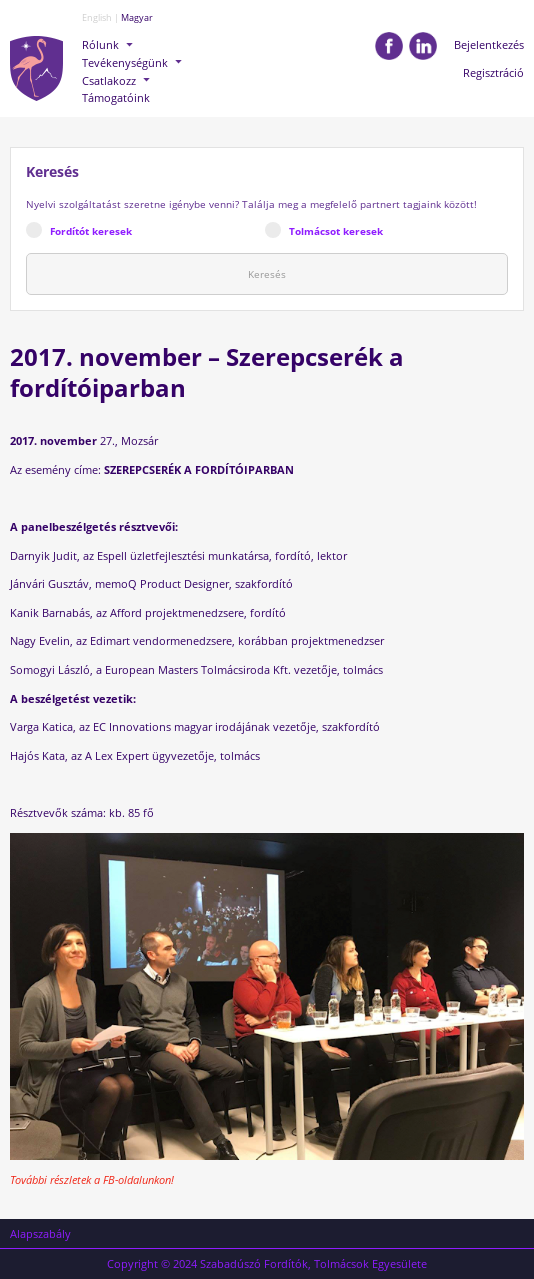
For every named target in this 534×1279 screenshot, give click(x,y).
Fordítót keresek (91, 231)
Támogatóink (116, 97)
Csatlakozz (109, 80)
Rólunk (100, 44)
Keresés (267, 274)
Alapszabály (40, 1233)
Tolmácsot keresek (336, 231)
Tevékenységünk (125, 62)
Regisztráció (493, 72)
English (97, 18)
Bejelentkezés (489, 44)
